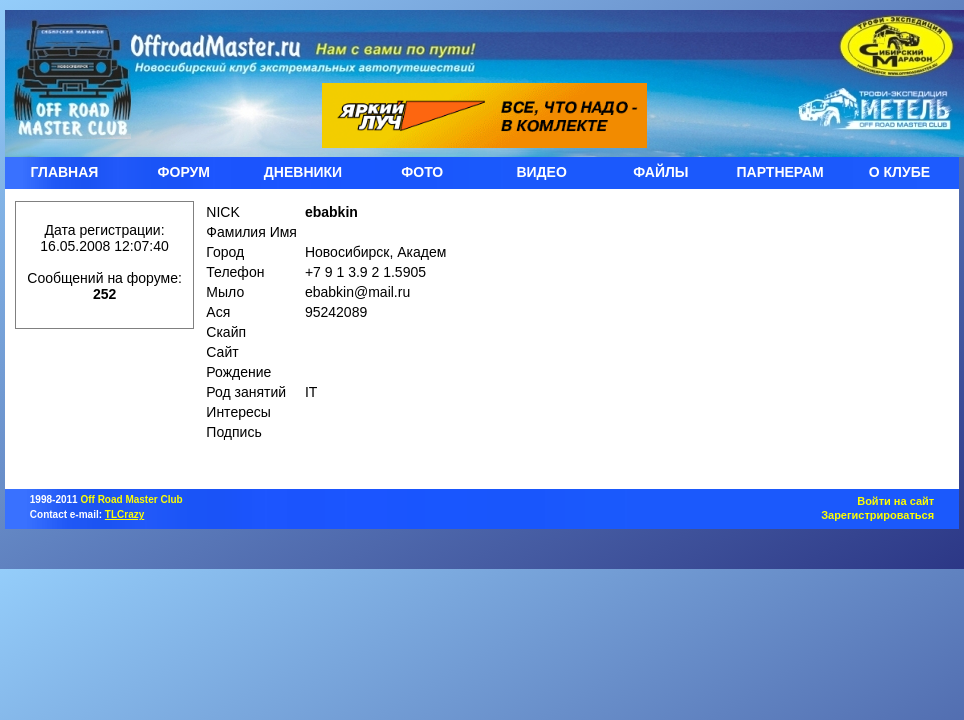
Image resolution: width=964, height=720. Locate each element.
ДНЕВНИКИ (303, 172)
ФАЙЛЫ (660, 172)
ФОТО (422, 172)
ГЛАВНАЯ (64, 172)
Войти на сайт (895, 501)
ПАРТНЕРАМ (780, 172)
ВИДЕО (541, 172)
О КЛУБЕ (899, 172)
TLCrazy (124, 514)
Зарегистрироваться (877, 515)
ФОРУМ (184, 172)
